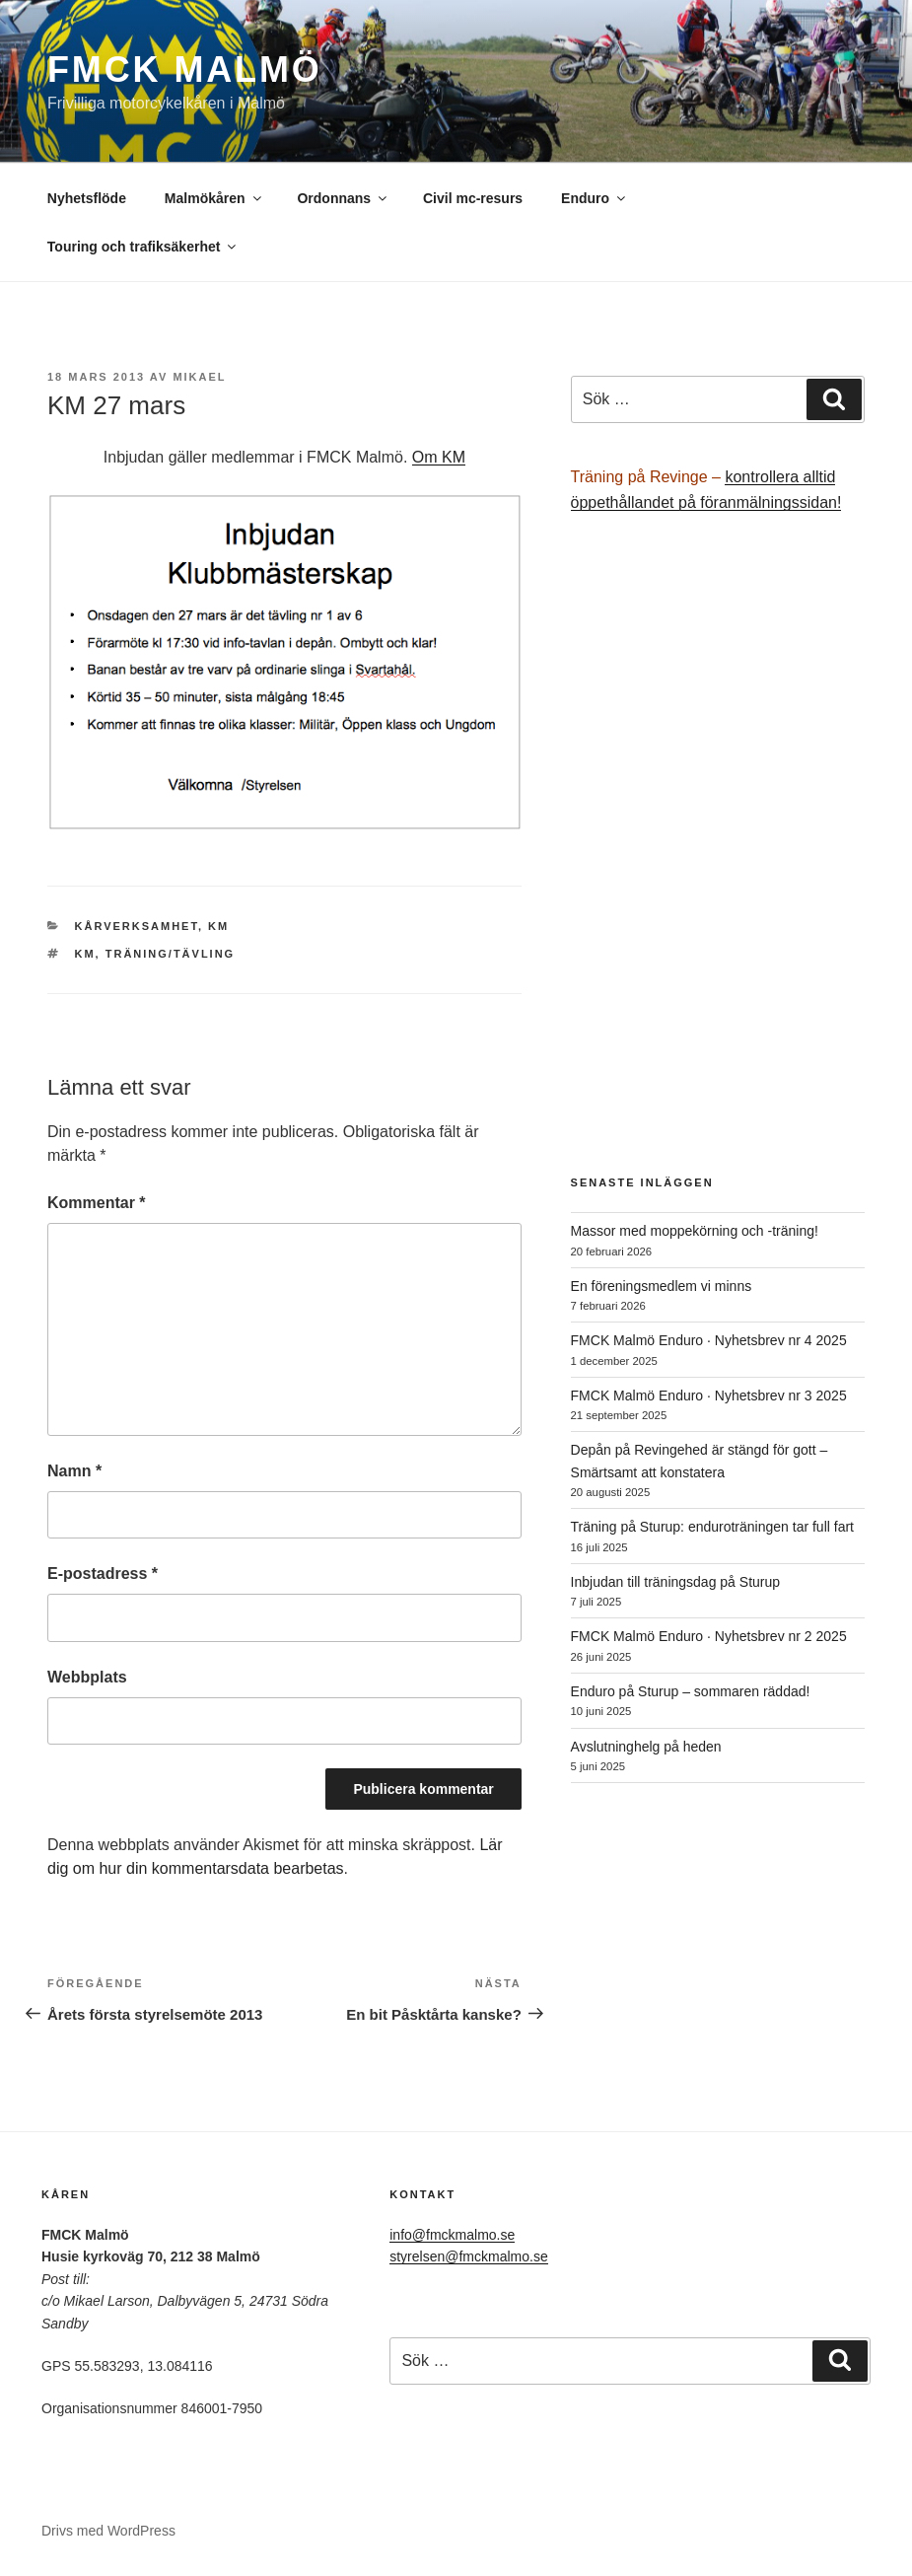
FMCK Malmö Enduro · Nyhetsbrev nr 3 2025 (709, 1395)
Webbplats (87, 1677)
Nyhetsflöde (86, 198)
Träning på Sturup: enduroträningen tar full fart (712, 1527)
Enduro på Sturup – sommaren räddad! (690, 1691)
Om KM (438, 457)
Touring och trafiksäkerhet (143, 246)
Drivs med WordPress (108, 2531)
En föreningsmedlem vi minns (661, 1286)
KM (218, 926)
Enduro (594, 198)
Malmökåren (214, 198)
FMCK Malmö (184, 69)
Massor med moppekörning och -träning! (694, 1231)
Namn (74, 1471)
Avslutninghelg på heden (646, 1746)
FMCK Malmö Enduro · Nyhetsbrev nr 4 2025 (709, 1340)
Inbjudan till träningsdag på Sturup (675, 1582)
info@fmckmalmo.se (452, 2235)
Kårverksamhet (136, 926)
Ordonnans (343, 198)
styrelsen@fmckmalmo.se (468, 2256)
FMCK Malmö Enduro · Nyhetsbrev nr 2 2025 (709, 1636)
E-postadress (102, 1573)
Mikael (199, 377)
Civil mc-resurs (473, 198)
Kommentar (96, 1202)
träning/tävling (170, 954)
